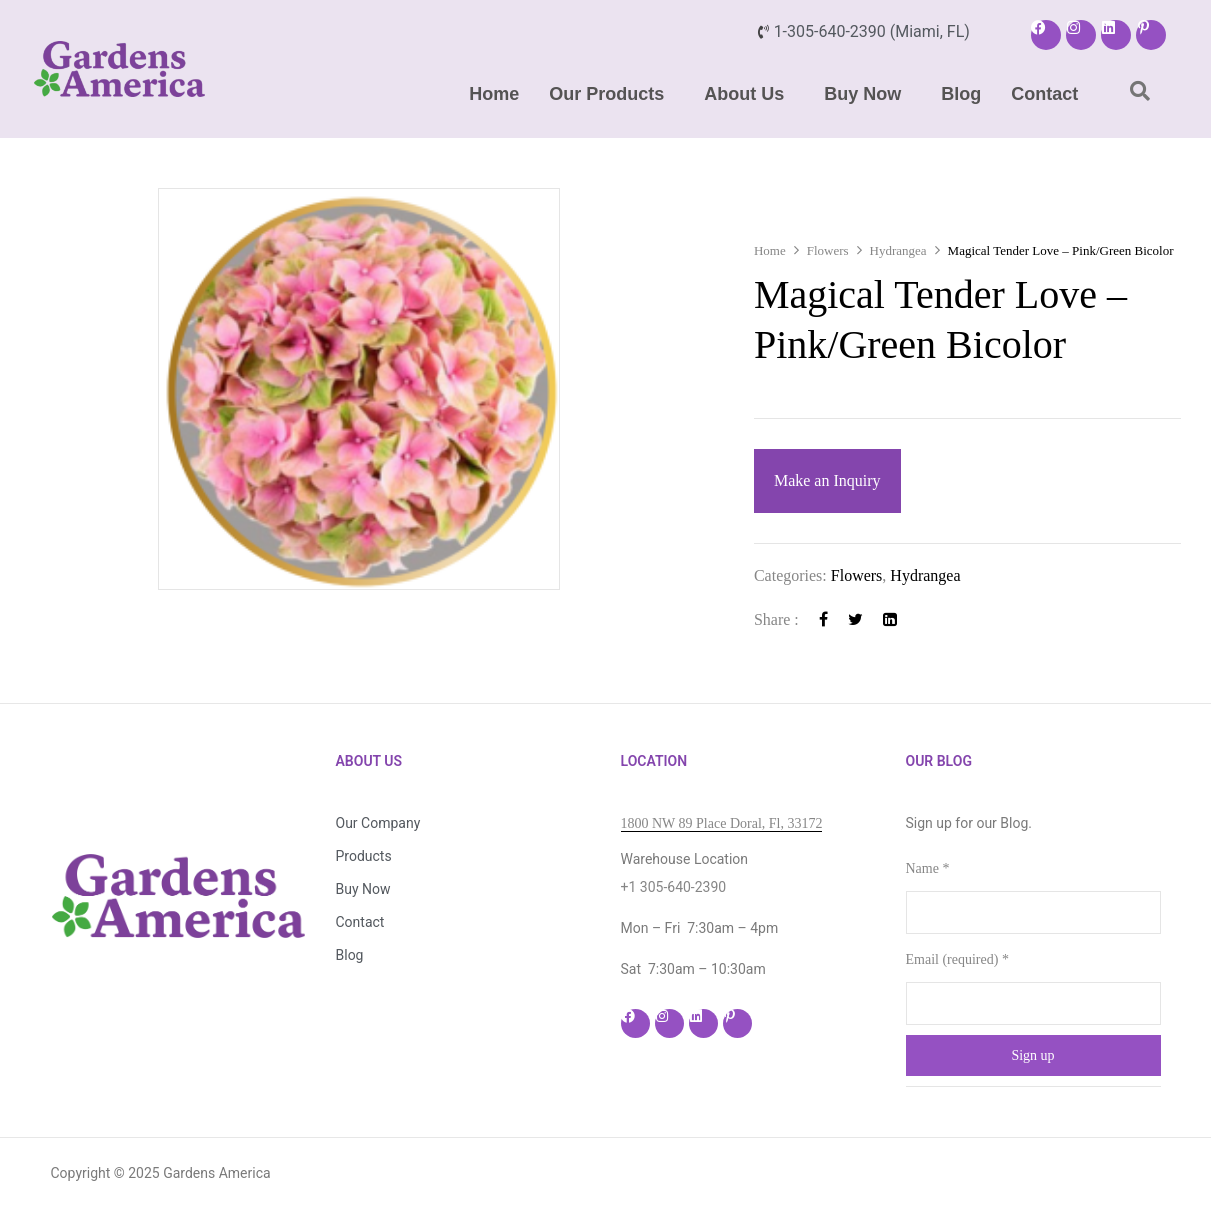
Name (928, 868)
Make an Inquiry (827, 480)
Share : (776, 619)
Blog (961, 94)
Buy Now (862, 94)
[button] (611, 94)
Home (494, 94)
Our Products (606, 94)
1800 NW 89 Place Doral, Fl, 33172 (722, 823)
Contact (1044, 94)
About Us (744, 94)
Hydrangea (898, 250)
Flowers (828, 250)
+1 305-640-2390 (674, 887)
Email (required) (957, 959)
